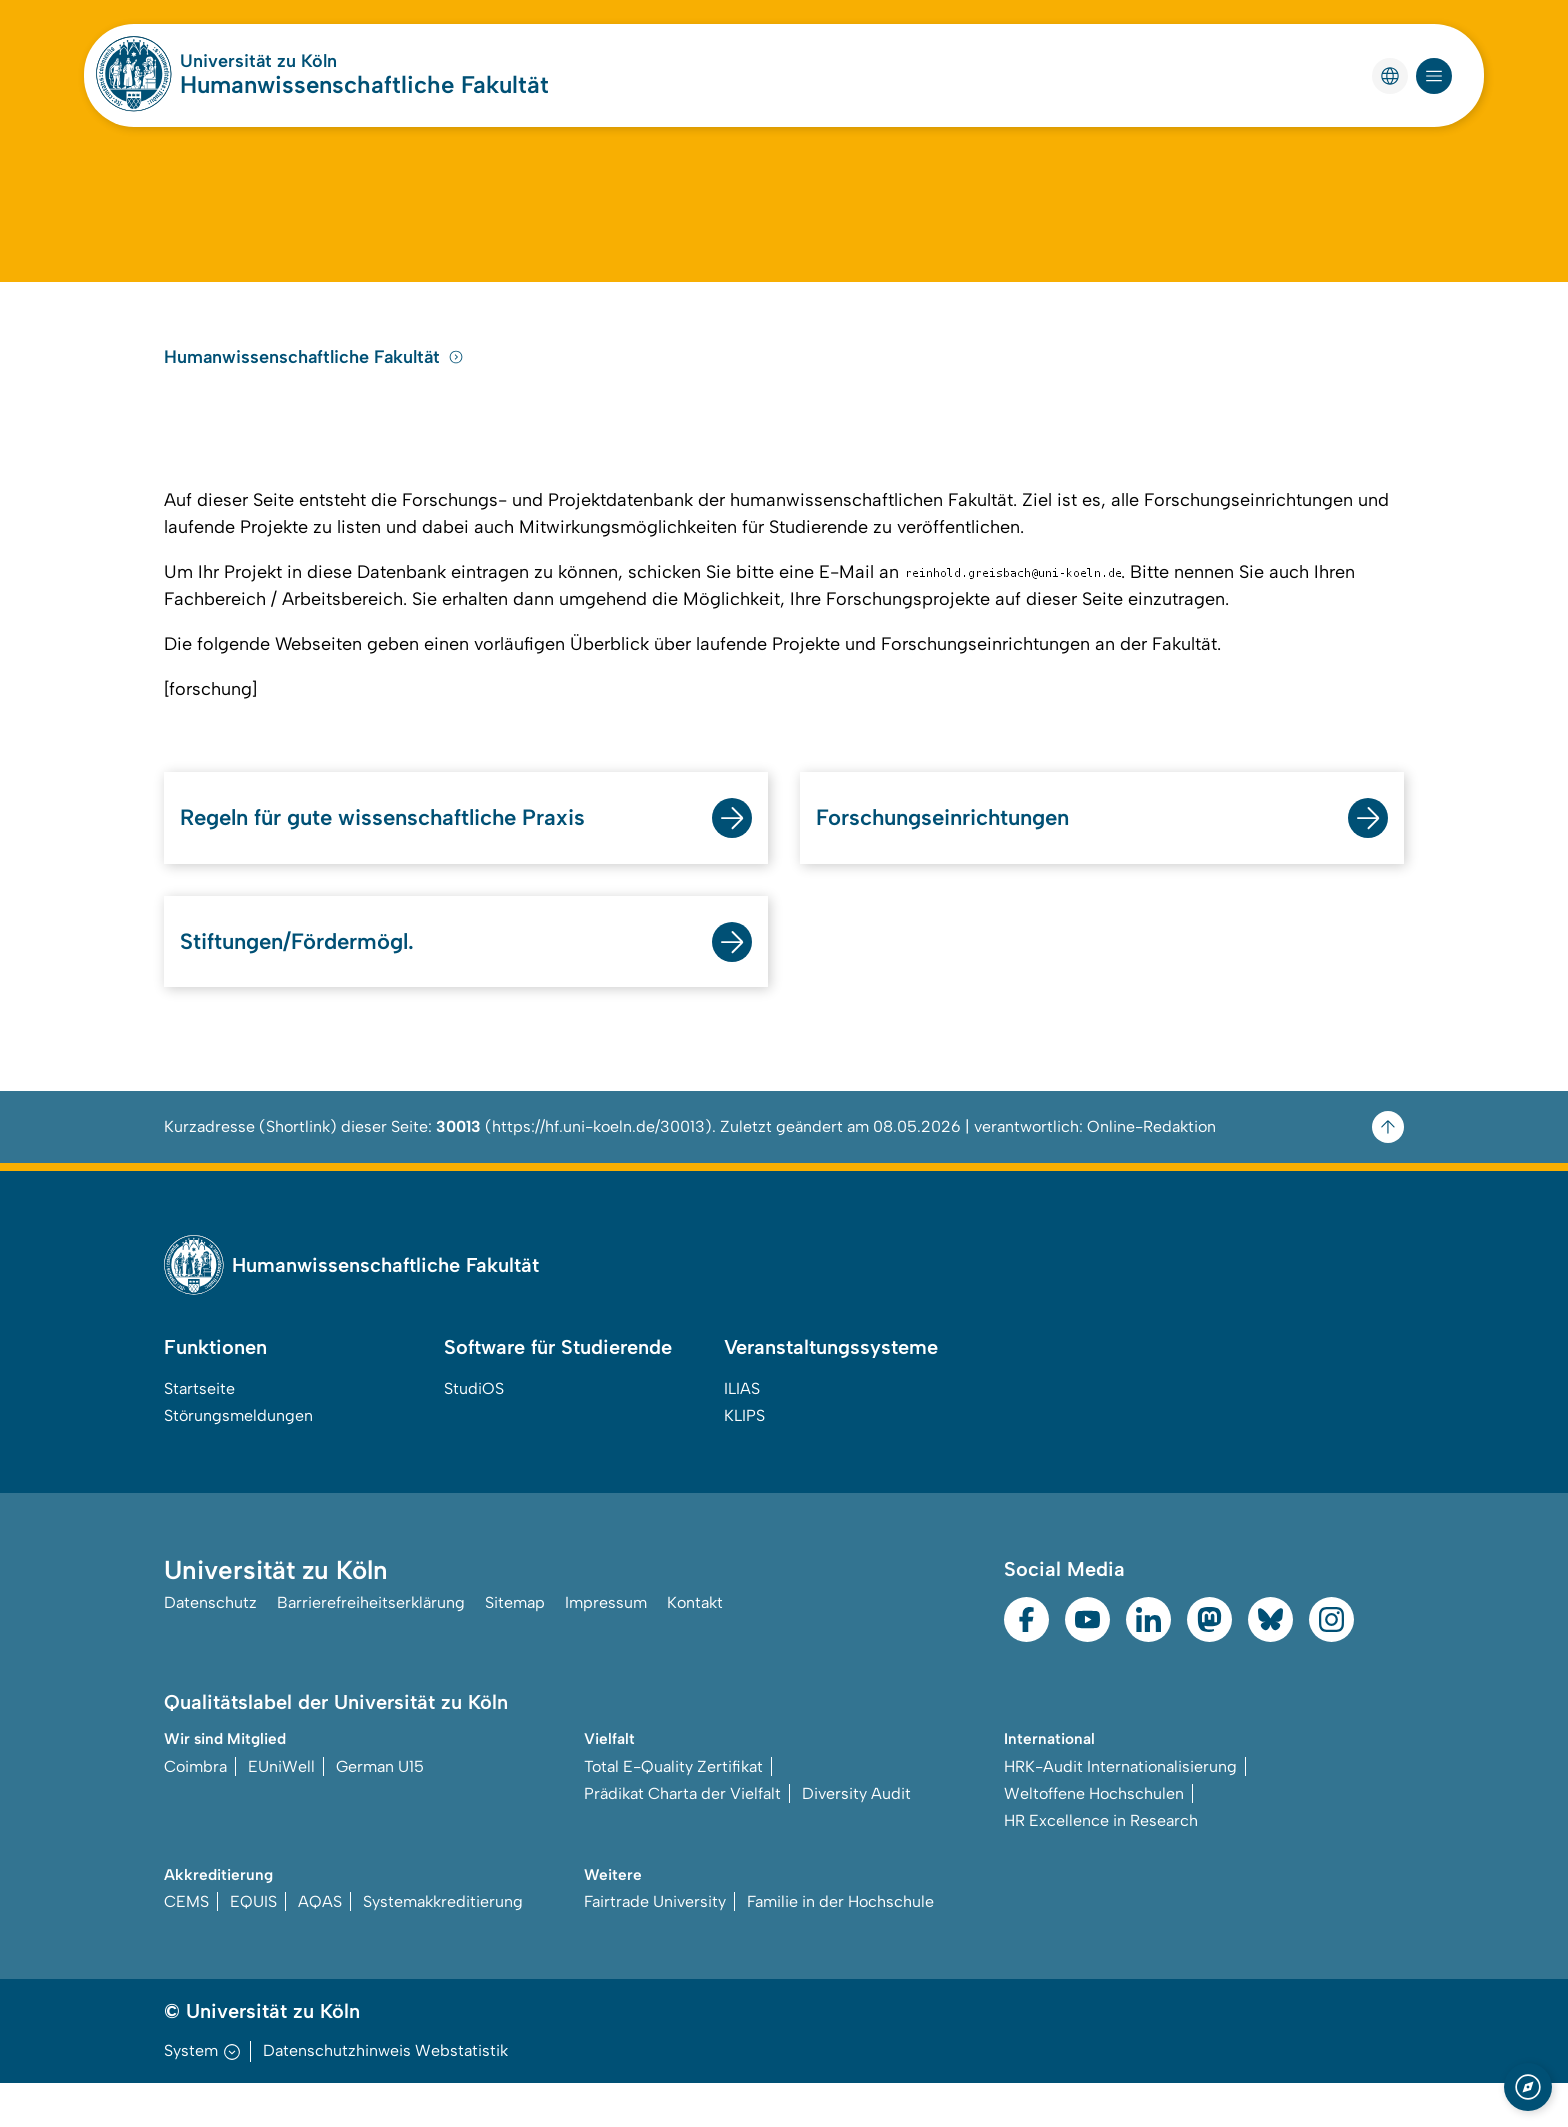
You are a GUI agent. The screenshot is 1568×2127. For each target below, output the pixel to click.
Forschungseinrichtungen (954, 856)
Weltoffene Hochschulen (1094, 1836)
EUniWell (281, 1809)
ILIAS (742, 1431)
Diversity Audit (856, 1836)
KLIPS (744, 1458)
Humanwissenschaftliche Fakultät (364, 84)
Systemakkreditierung (443, 1945)
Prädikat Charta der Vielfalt (682, 1836)
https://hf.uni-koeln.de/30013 (598, 1169)
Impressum (606, 1647)
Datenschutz (210, 1647)
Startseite (199, 1431)
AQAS (320, 1945)
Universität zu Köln (258, 61)
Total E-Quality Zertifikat (673, 1809)
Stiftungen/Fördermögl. (307, 982)
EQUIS (253, 1945)
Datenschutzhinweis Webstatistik (385, 2094)
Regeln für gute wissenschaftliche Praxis (404, 856)
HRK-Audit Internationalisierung (1120, 1809)
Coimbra (195, 1809)
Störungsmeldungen (238, 1458)
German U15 (380, 1809)
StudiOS (474, 1431)
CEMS (186, 1945)
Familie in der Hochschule (840, 1945)
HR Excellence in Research (1101, 1863)
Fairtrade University (655, 1945)
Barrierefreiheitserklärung (371, 1647)
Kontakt (695, 1647)
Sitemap (515, 1647)
